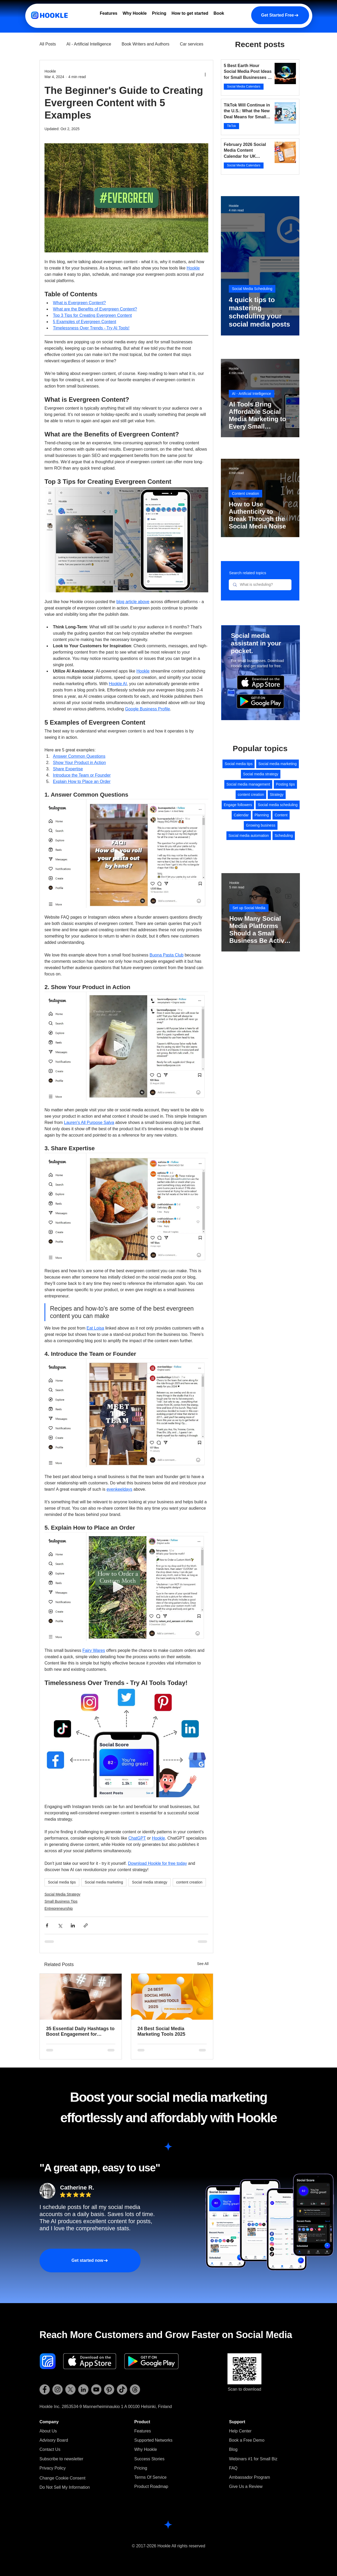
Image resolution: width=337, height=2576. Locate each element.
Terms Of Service (150, 2477)
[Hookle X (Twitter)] (70, 2389)
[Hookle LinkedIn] (83, 2389)
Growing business (260, 825)
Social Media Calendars (243, 86)
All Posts (47, 44)
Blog (233, 2449)
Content (281, 815)
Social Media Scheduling (252, 289)
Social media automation (249, 835)
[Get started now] (90, 2260)
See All (203, 1964)
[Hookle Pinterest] (109, 2389)
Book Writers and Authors (145, 44)
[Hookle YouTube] (96, 2389)
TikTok (231, 126)
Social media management (248, 784)
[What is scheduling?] (260, 584)
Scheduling (284, 835)
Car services (191, 44)
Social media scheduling (278, 805)
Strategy (277, 794)
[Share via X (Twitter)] (59, 1925)
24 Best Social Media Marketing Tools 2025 (161, 2031)
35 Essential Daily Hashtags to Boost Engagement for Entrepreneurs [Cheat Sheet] (80, 2031)
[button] (61, 2459)
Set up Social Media (248, 908)
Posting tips (285, 784)
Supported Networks (153, 2440)
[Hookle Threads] (135, 2389)
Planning (262, 815)
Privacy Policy (52, 2468)
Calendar (241, 815)
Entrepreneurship (58, 1908)
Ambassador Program (249, 2477)
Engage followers (238, 805)
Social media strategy (149, 1882)
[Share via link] (85, 1925)
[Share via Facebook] (46, 1925)
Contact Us (49, 2449)
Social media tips (62, 1882)
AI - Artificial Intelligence (88, 44)
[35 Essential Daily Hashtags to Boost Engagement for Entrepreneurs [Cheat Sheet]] (81, 1997)
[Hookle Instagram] (57, 2389)
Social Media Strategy (62, 1894)
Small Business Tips (60, 1901)
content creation (189, 1882)
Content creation (245, 493)
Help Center (240, 2431)
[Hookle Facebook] (44, 2389)
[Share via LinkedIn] (72, 1925)
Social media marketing (104, 1882)
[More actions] (205, 74)
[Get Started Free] (280, 15)
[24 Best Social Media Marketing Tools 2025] (172, 1997)
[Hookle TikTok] (122, 2389)
